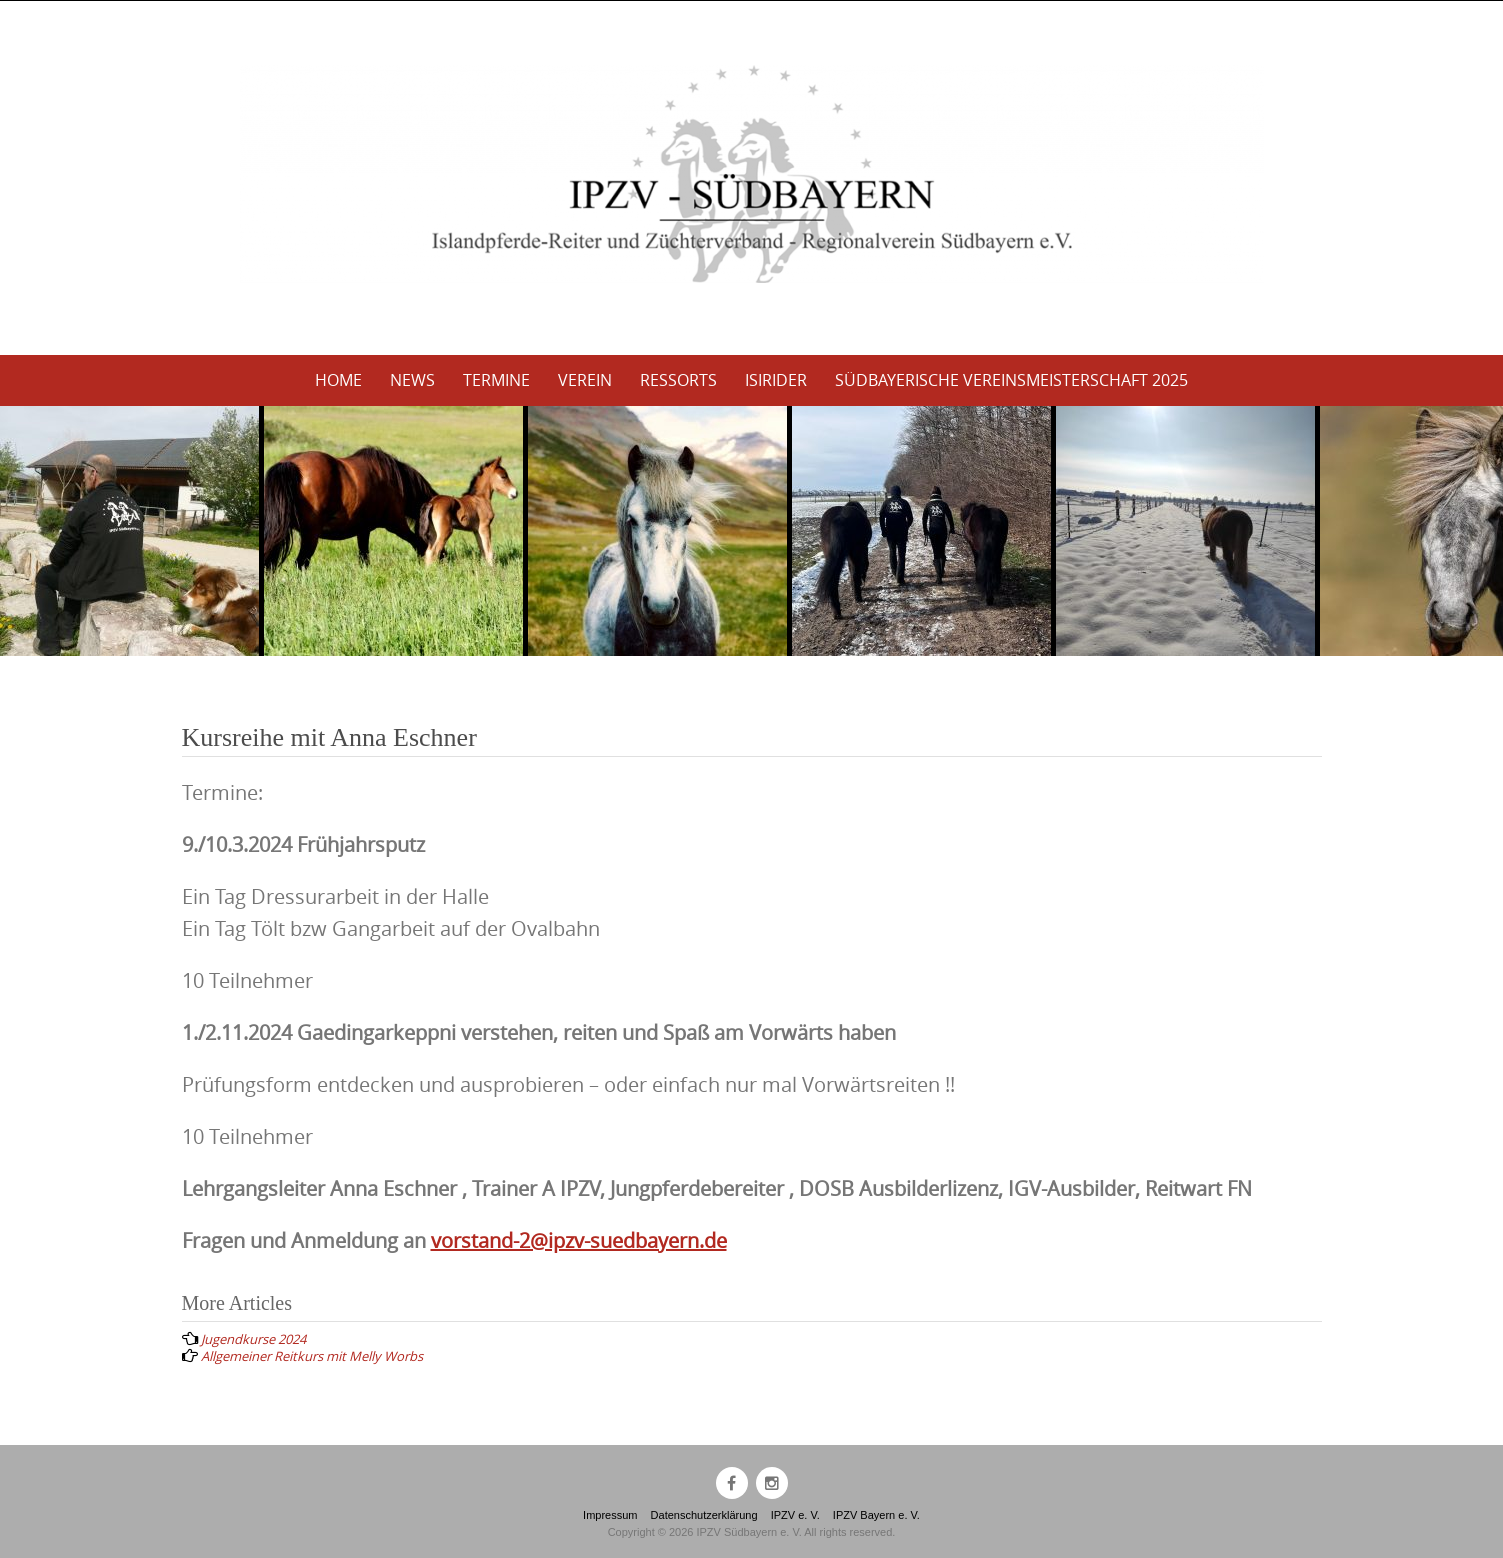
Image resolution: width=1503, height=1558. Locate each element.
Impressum (610, 1515)
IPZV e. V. (795, 1515)
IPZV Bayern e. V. (876, 1515)
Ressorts (678, 380)
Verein (585, 380)
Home (338, 380)
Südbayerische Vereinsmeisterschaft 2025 (1011, 380)
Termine (496, 380)
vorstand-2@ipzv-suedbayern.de (579, 1240)
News (412, 380)
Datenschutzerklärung (704, 1515)
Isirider (776, 380)
